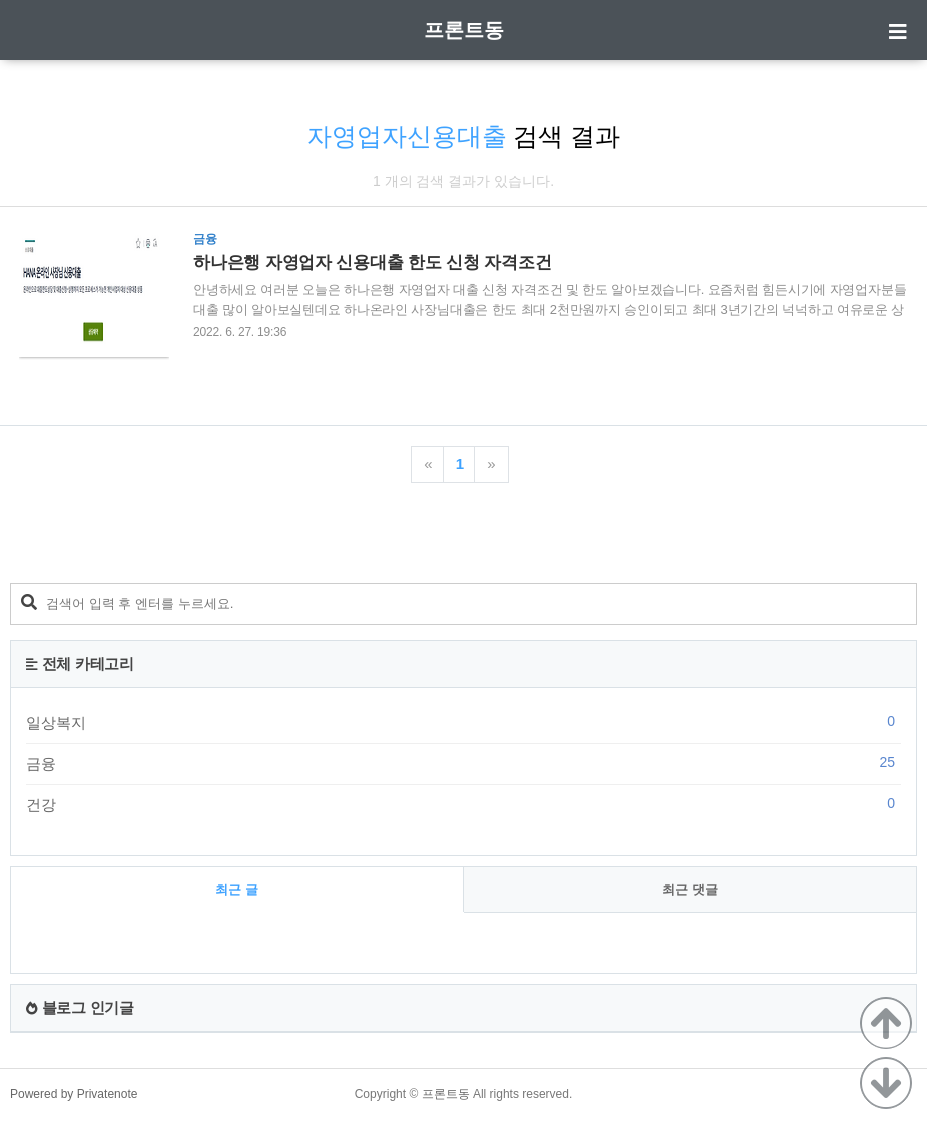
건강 (463, 804)
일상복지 (463, 722)
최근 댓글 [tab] (690, 889)
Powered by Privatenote (73, 1094)
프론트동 (464, 30)
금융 (463, 763)
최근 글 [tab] (236, 889)
